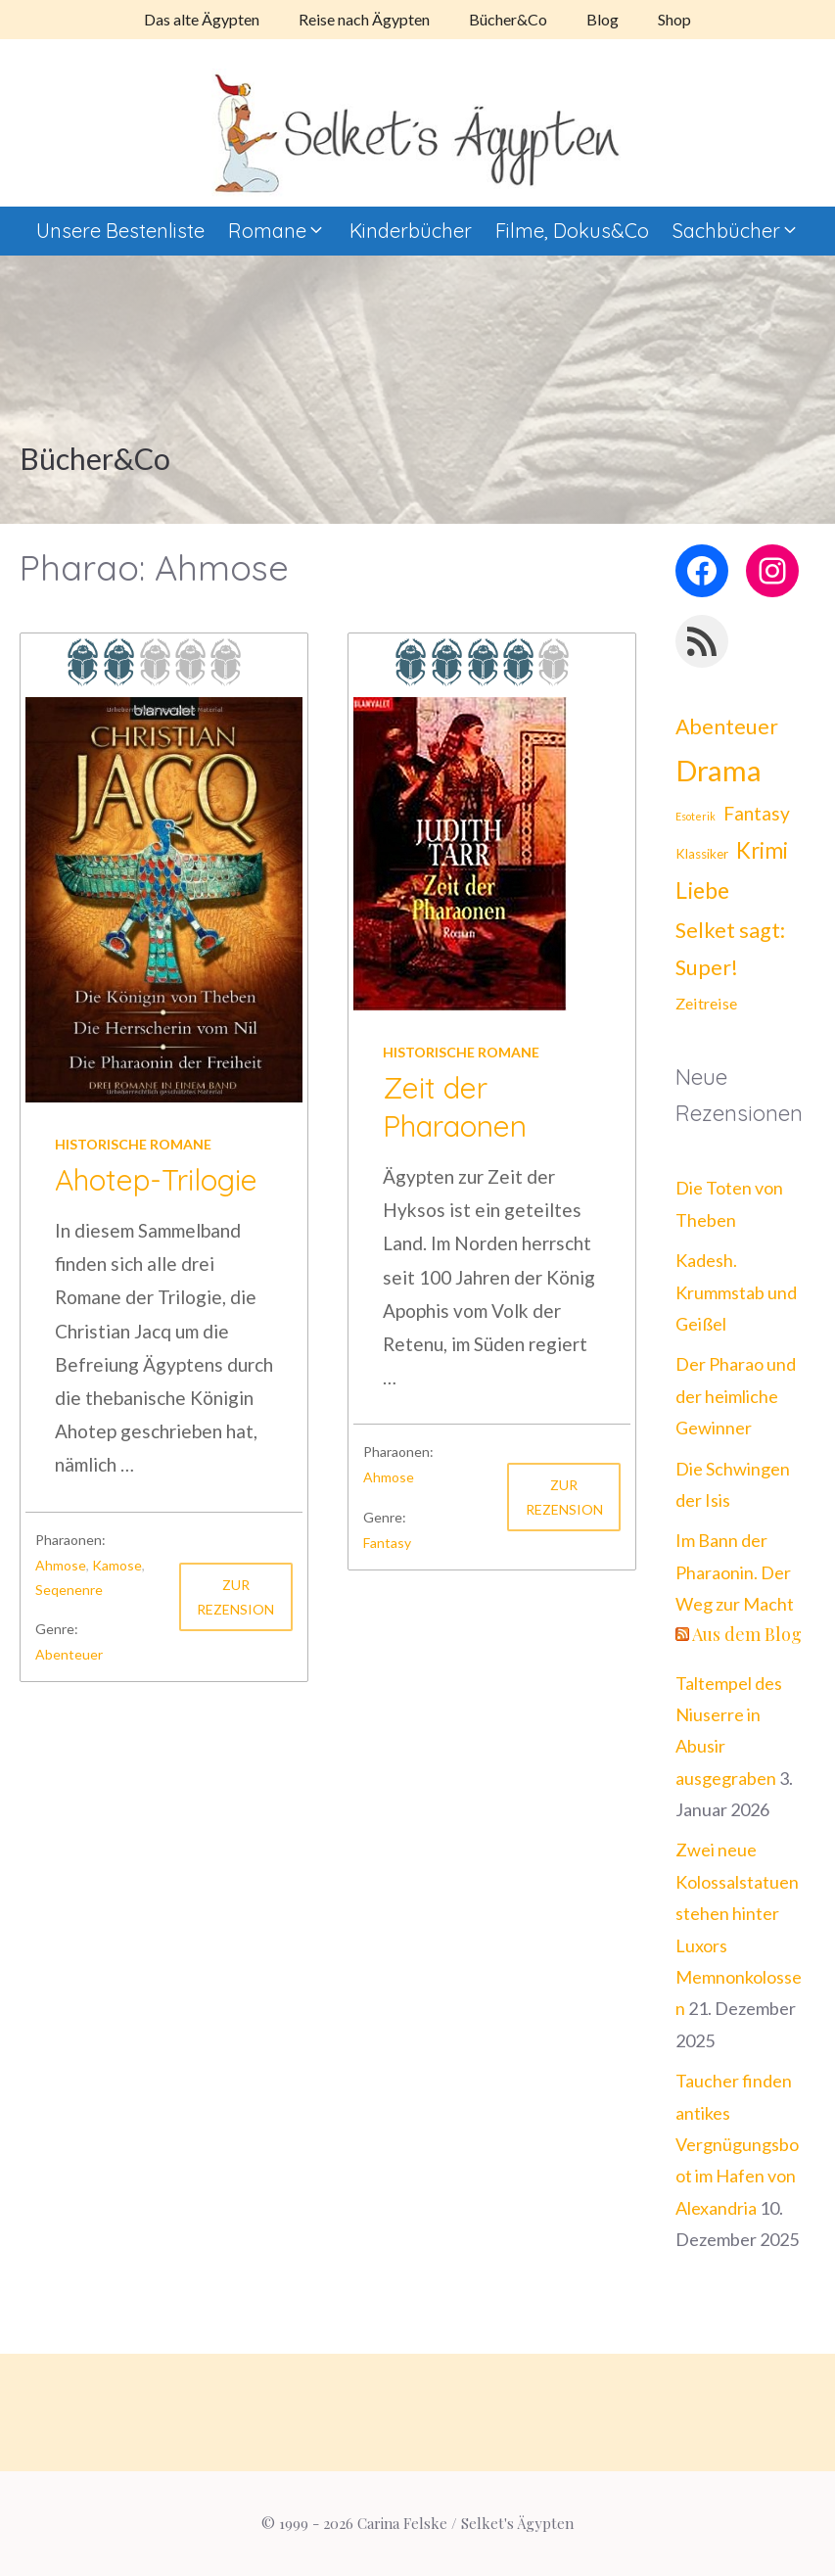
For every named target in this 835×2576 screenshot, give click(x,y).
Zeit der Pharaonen (455, 1107)
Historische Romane (133, 1144)
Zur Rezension (235, 1596)
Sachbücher (742, 231)
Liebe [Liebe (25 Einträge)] (702, 890)
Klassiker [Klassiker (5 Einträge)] (701, 854)
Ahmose (60, 1565)
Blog (602, 19)
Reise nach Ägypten (364, 19)
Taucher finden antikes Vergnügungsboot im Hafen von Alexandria (737, 2144)
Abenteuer (69, 1654)
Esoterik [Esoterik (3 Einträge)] (695, 816)
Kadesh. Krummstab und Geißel (736, 1292)
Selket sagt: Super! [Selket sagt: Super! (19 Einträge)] (730, 949)
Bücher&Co (508, 19)
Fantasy (387, 1542)
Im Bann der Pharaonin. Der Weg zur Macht (734, 1572)
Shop (674, 19)
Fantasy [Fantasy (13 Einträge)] (756, 813)
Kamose (117, 1565)
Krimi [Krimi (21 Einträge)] (762, 850)
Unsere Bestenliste (120, 230)
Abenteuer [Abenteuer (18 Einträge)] (726, 726)
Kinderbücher (410, 230)
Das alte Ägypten (201, 19)
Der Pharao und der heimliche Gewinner (735, 1395)
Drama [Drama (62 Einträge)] (718, 770)
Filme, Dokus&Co (572, 230)
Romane (283, 231)
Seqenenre (69, 1589)
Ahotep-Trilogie (156, 1179)
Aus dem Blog (747, 1634)
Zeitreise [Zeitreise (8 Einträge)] (706, 1003)
